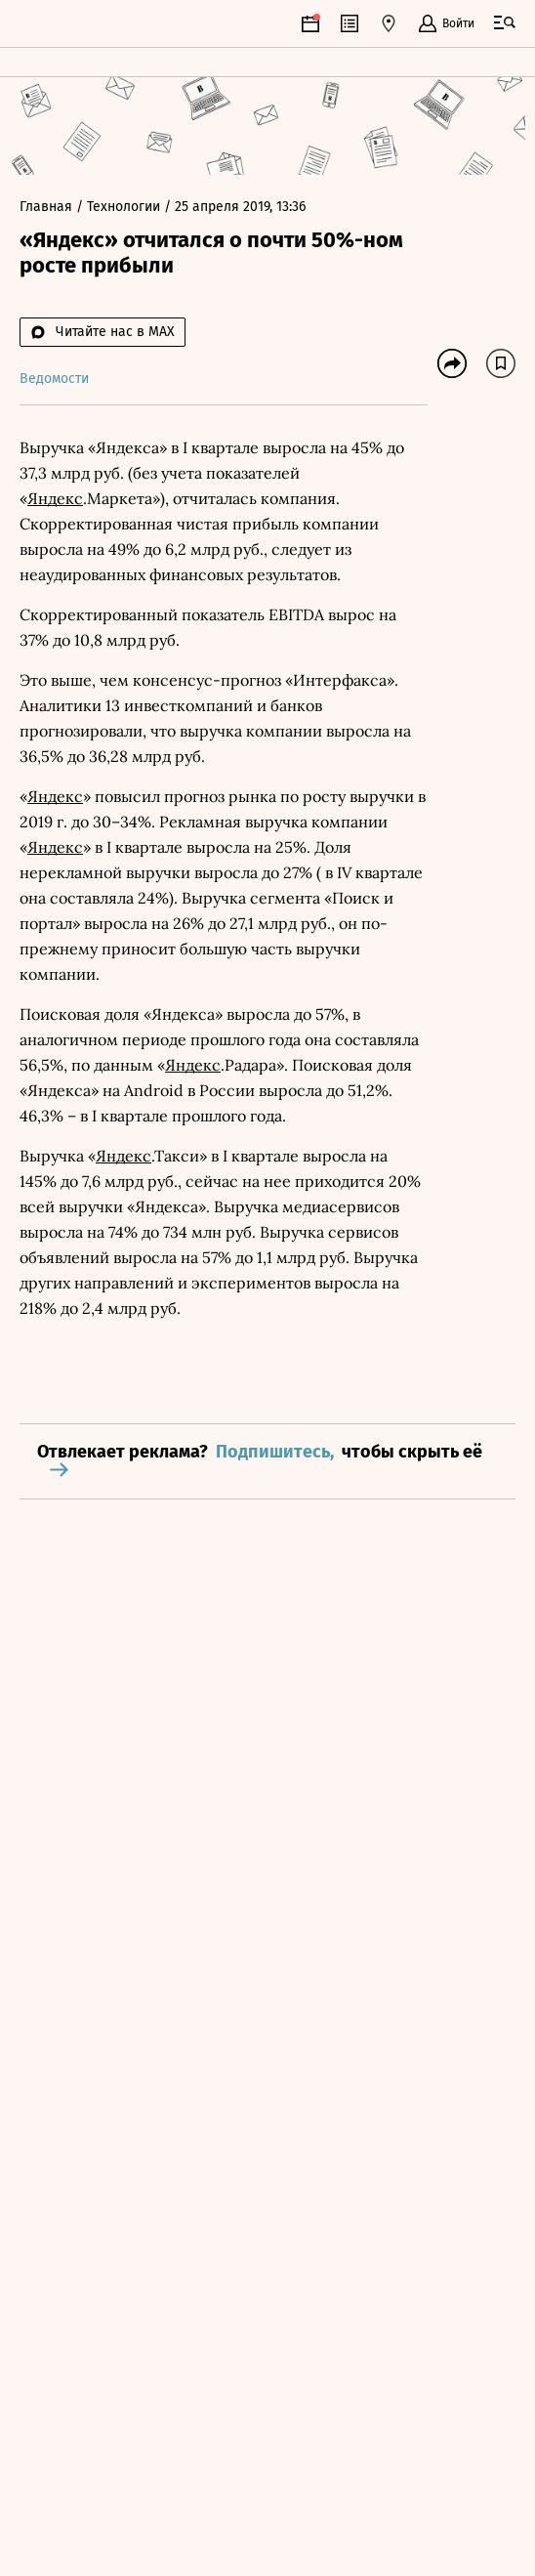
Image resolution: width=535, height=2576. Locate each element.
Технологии (125, 206)
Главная (48, 206)
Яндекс (55, 498)
